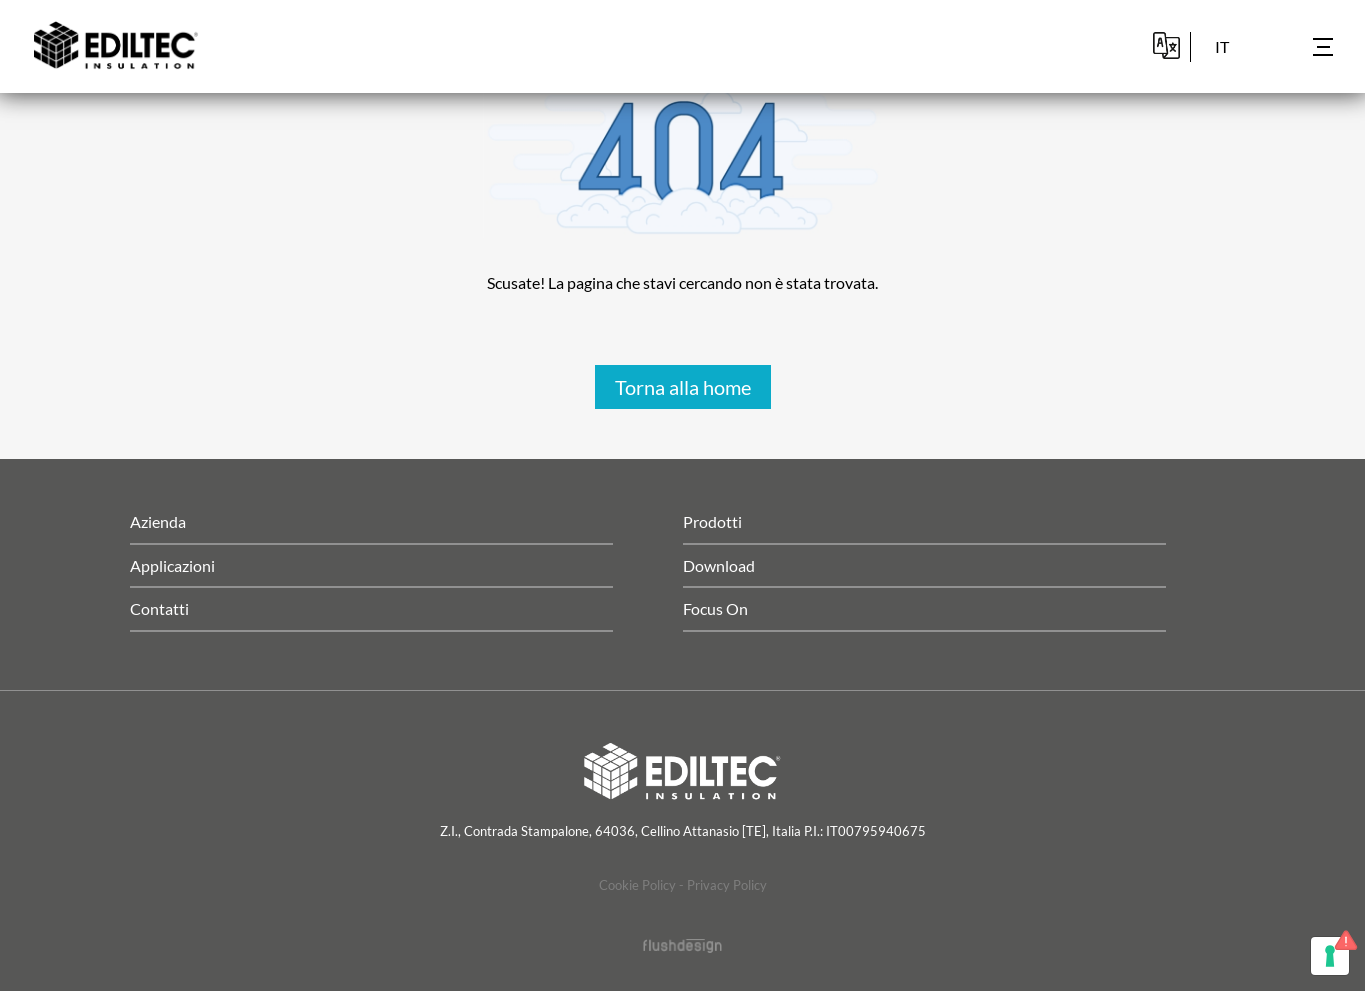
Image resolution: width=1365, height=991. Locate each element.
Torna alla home (683, 387)
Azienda (158, 521)
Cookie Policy (637, 885)
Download (719, 565)
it (1222, 46)
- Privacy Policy (723, 885)
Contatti (159, 608)
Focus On (715, 608)
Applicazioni (172, 565)
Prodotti (712, 521)
